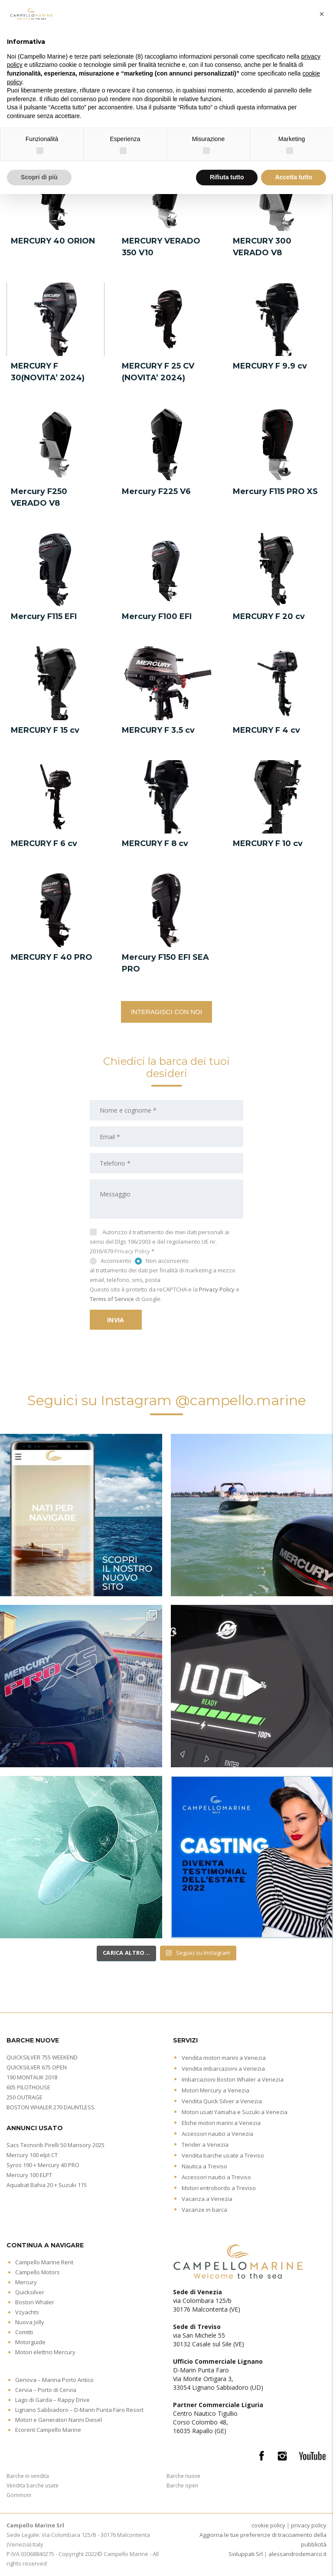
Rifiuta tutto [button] (227, 177)
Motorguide (30, 2342)
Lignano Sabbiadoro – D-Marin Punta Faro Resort (79, 2410)
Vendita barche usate (33, 2485)
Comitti (24, 2332)
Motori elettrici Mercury (45, 2352)
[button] (322, 14)
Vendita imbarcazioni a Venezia (223, 2068)
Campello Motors (37, 2272)
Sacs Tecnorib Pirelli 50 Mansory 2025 (55, 2145)
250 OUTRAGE (24, 2097)
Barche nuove (183, 2476)
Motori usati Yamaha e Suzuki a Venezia (234, 2112)
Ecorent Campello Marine (48, 2430)
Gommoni (19, 2495)
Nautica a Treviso (204, 2166)
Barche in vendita (28, 2476)
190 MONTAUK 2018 (32, 2077)
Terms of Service (112, 1299)
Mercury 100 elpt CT (32, 2155)
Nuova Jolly (29, 2322)
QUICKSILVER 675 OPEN (37, 2067)
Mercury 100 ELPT (29, 2175)
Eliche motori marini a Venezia (221, 2123)
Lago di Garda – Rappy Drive (52, 2400)
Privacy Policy (132, 1251)
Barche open (182, 2485)
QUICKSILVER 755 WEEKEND (42, 2057)
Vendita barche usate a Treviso (223, 2155)
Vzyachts (27, 2312)
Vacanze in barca (204, 2210)
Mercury (26, 2282)
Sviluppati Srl (246, 2554)
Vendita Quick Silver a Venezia (222, 2101)
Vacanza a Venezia (207, 2199)
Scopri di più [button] (39, 177)
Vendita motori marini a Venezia (224, 2058)
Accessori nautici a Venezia (217, 2134)
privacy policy (308, 2525)
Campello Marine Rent (44, 2262)
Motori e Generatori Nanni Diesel (58, 2420)
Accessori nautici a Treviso (216, 2177)
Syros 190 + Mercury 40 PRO (43, 2165)
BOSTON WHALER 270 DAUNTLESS (51, 2107)
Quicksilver (29, 2292)
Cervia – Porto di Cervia (45, 2390)
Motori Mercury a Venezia (215, 2090)
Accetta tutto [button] (293, 177)
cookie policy (268, 2525)
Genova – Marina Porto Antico (54, 2380)
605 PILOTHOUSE (28, 2087)
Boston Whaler (34, 2302)
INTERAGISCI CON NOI (166, 1011)
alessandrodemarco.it (297, 2554)
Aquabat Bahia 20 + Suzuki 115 (47, 2185)
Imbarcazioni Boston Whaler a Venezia (233, 2079)
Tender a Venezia (205, 2144)
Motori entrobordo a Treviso (219, 2188)
